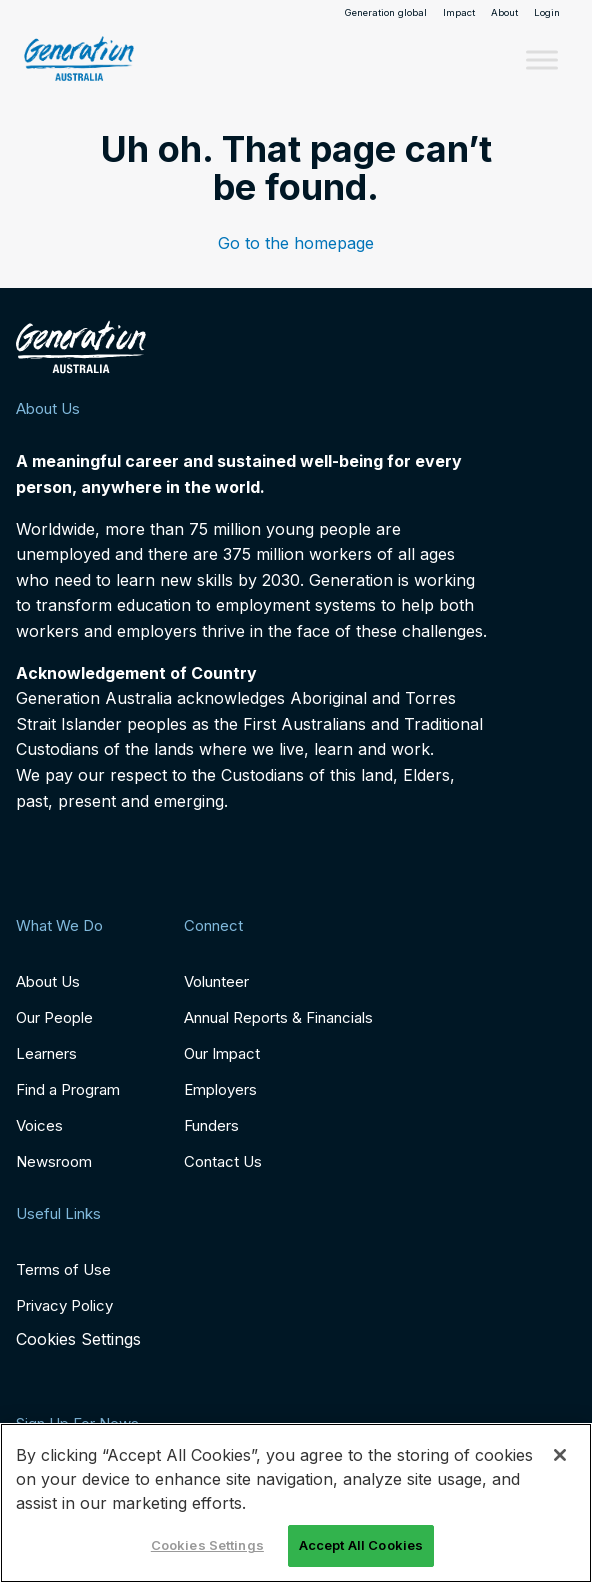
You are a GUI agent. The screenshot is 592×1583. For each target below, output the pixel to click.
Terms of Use (63, 1269)
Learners (46, 1053)
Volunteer (216, 981)
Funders (211, 1125)
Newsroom (54, 1161)
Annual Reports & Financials (278, 1017)
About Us (48, 981)
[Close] (560, 1455)
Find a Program (68, 1089)
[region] (296, 1503)
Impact (459, 13)
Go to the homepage (296, 243)
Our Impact (222, 1053)
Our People (54, 1017)
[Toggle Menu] (542, 59)
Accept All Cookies (361, 1545)
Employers (220, 1089)
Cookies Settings (78, 1339)
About (504, 13)
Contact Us (223, 1161)
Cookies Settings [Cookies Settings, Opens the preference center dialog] (207, 1545)
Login (547, 13)
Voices (39, 1125)
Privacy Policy (64, 1305)
